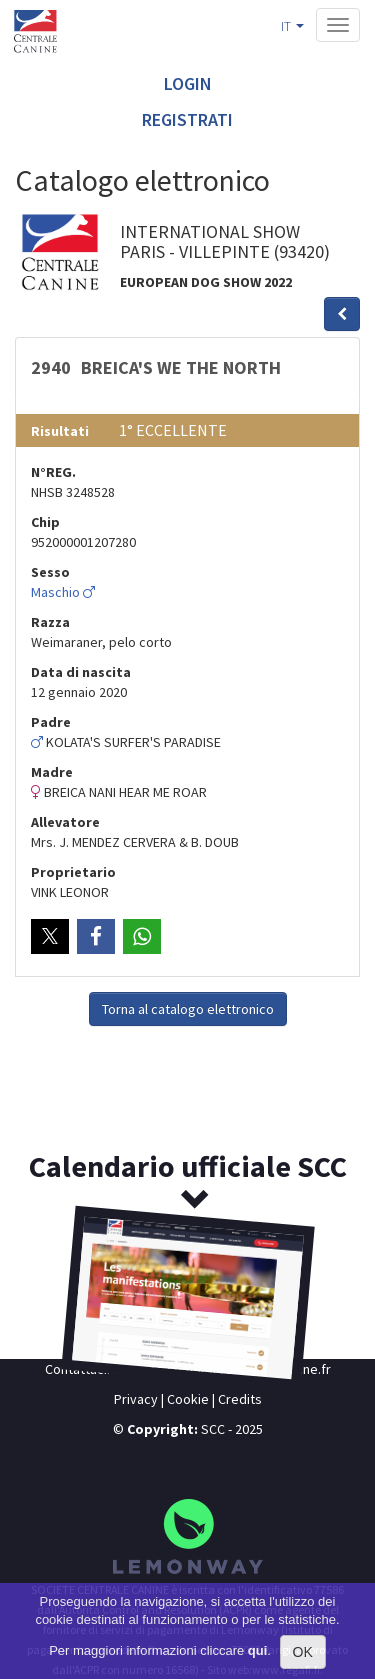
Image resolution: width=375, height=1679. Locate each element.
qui (258, 1650)
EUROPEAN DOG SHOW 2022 (206, 282)
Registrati (187, 119)
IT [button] (292, 26)
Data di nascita (81, 672)
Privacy (136, 1399)
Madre (52, 772)
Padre (51, 722)
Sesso (50, 572)
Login (188, 83)
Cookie (188, 1399)
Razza (50, 622)
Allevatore (65, 822)
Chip (45, 522)
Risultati (60, 431)
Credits (240, 1399)
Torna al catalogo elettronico (188, 1009)
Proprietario (73, 872)
